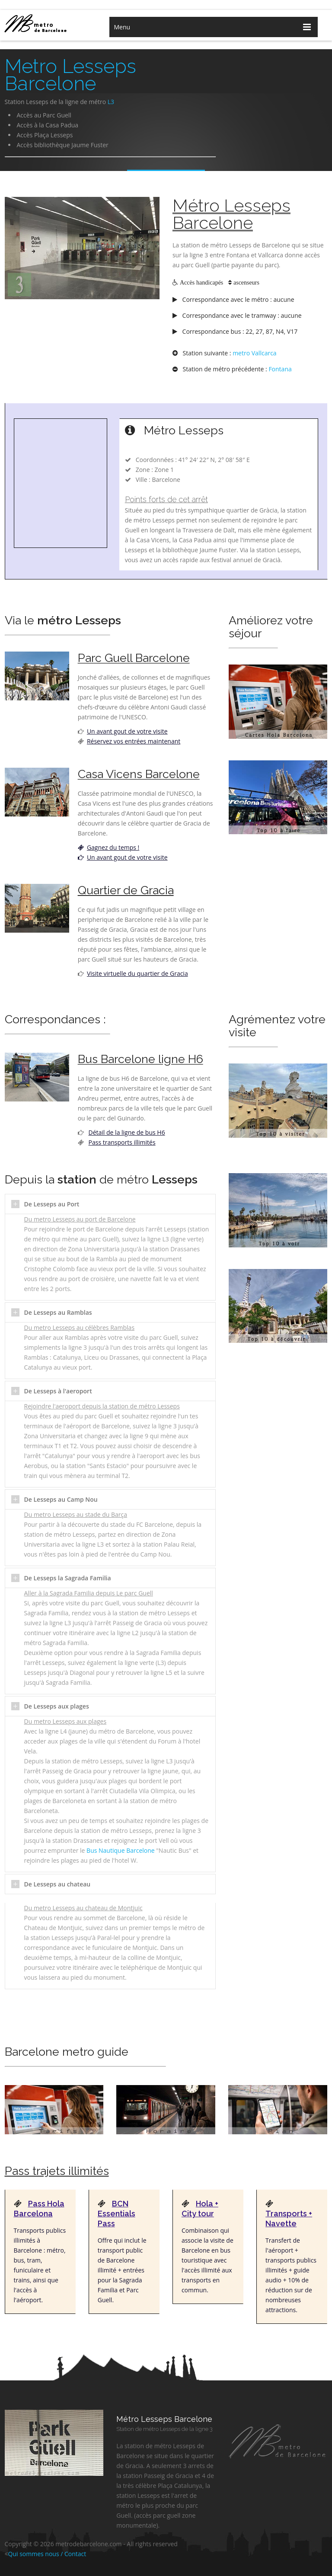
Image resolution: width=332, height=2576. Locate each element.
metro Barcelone (44, 23)
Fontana (279, 369)
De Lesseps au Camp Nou (61, 1499)
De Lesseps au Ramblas (58, 1312)
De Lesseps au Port (52, 1204)
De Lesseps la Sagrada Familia (67, 1578)
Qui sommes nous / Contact (47, 2554)
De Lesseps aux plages (56, 1706)
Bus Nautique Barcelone (120, 1850)
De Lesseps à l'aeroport (58, 1391)
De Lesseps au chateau (57, 1884)
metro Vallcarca (254, 353)
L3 (111, 102)
